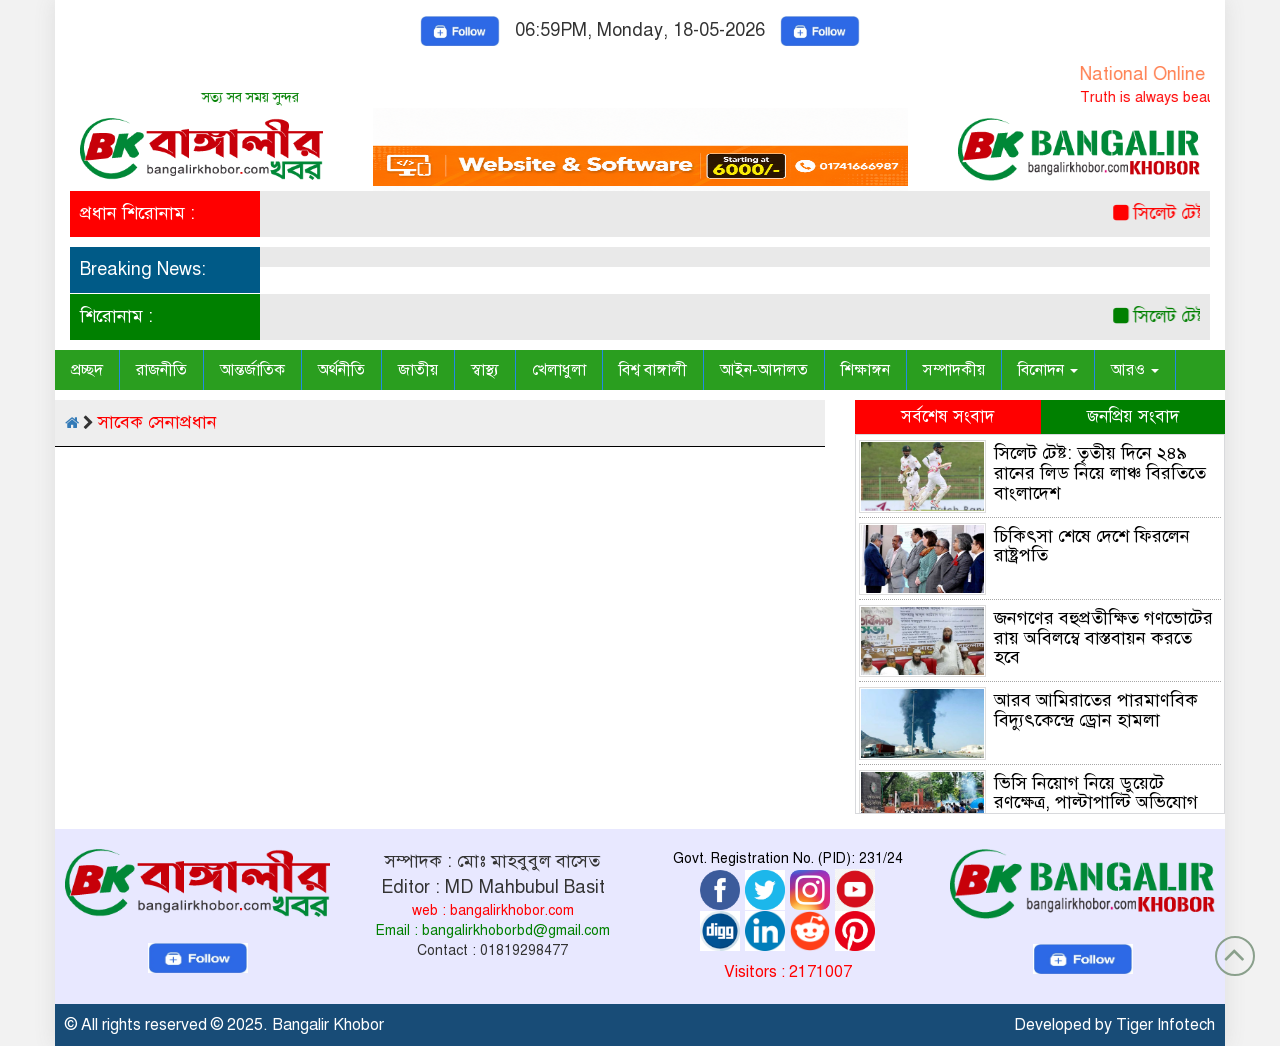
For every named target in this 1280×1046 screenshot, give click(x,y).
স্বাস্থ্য (485, 370)
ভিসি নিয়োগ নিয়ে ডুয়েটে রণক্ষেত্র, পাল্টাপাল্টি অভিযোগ (1096, 793)
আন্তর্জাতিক (252, 370)
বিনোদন (1048, 370)
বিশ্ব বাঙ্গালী (653, 370)
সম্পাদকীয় (954, 370)
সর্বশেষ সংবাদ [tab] (947, 416)
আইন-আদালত (764, 370)
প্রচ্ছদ (87, 370)
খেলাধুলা (559, 370)
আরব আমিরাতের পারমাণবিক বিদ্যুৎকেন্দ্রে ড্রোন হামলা (1096, 710)
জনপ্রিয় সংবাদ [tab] (1133, 416)
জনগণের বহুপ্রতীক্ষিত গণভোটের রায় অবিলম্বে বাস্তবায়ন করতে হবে (1103, 638)
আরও (1135, 370)
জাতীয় (418, 370)
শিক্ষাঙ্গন (865, 370)
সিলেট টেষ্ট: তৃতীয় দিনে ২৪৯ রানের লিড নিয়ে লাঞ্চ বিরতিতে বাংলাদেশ (1100, 473)
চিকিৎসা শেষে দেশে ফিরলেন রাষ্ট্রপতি (1092, 546)
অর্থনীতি (341, 370)
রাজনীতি (161, 370)
